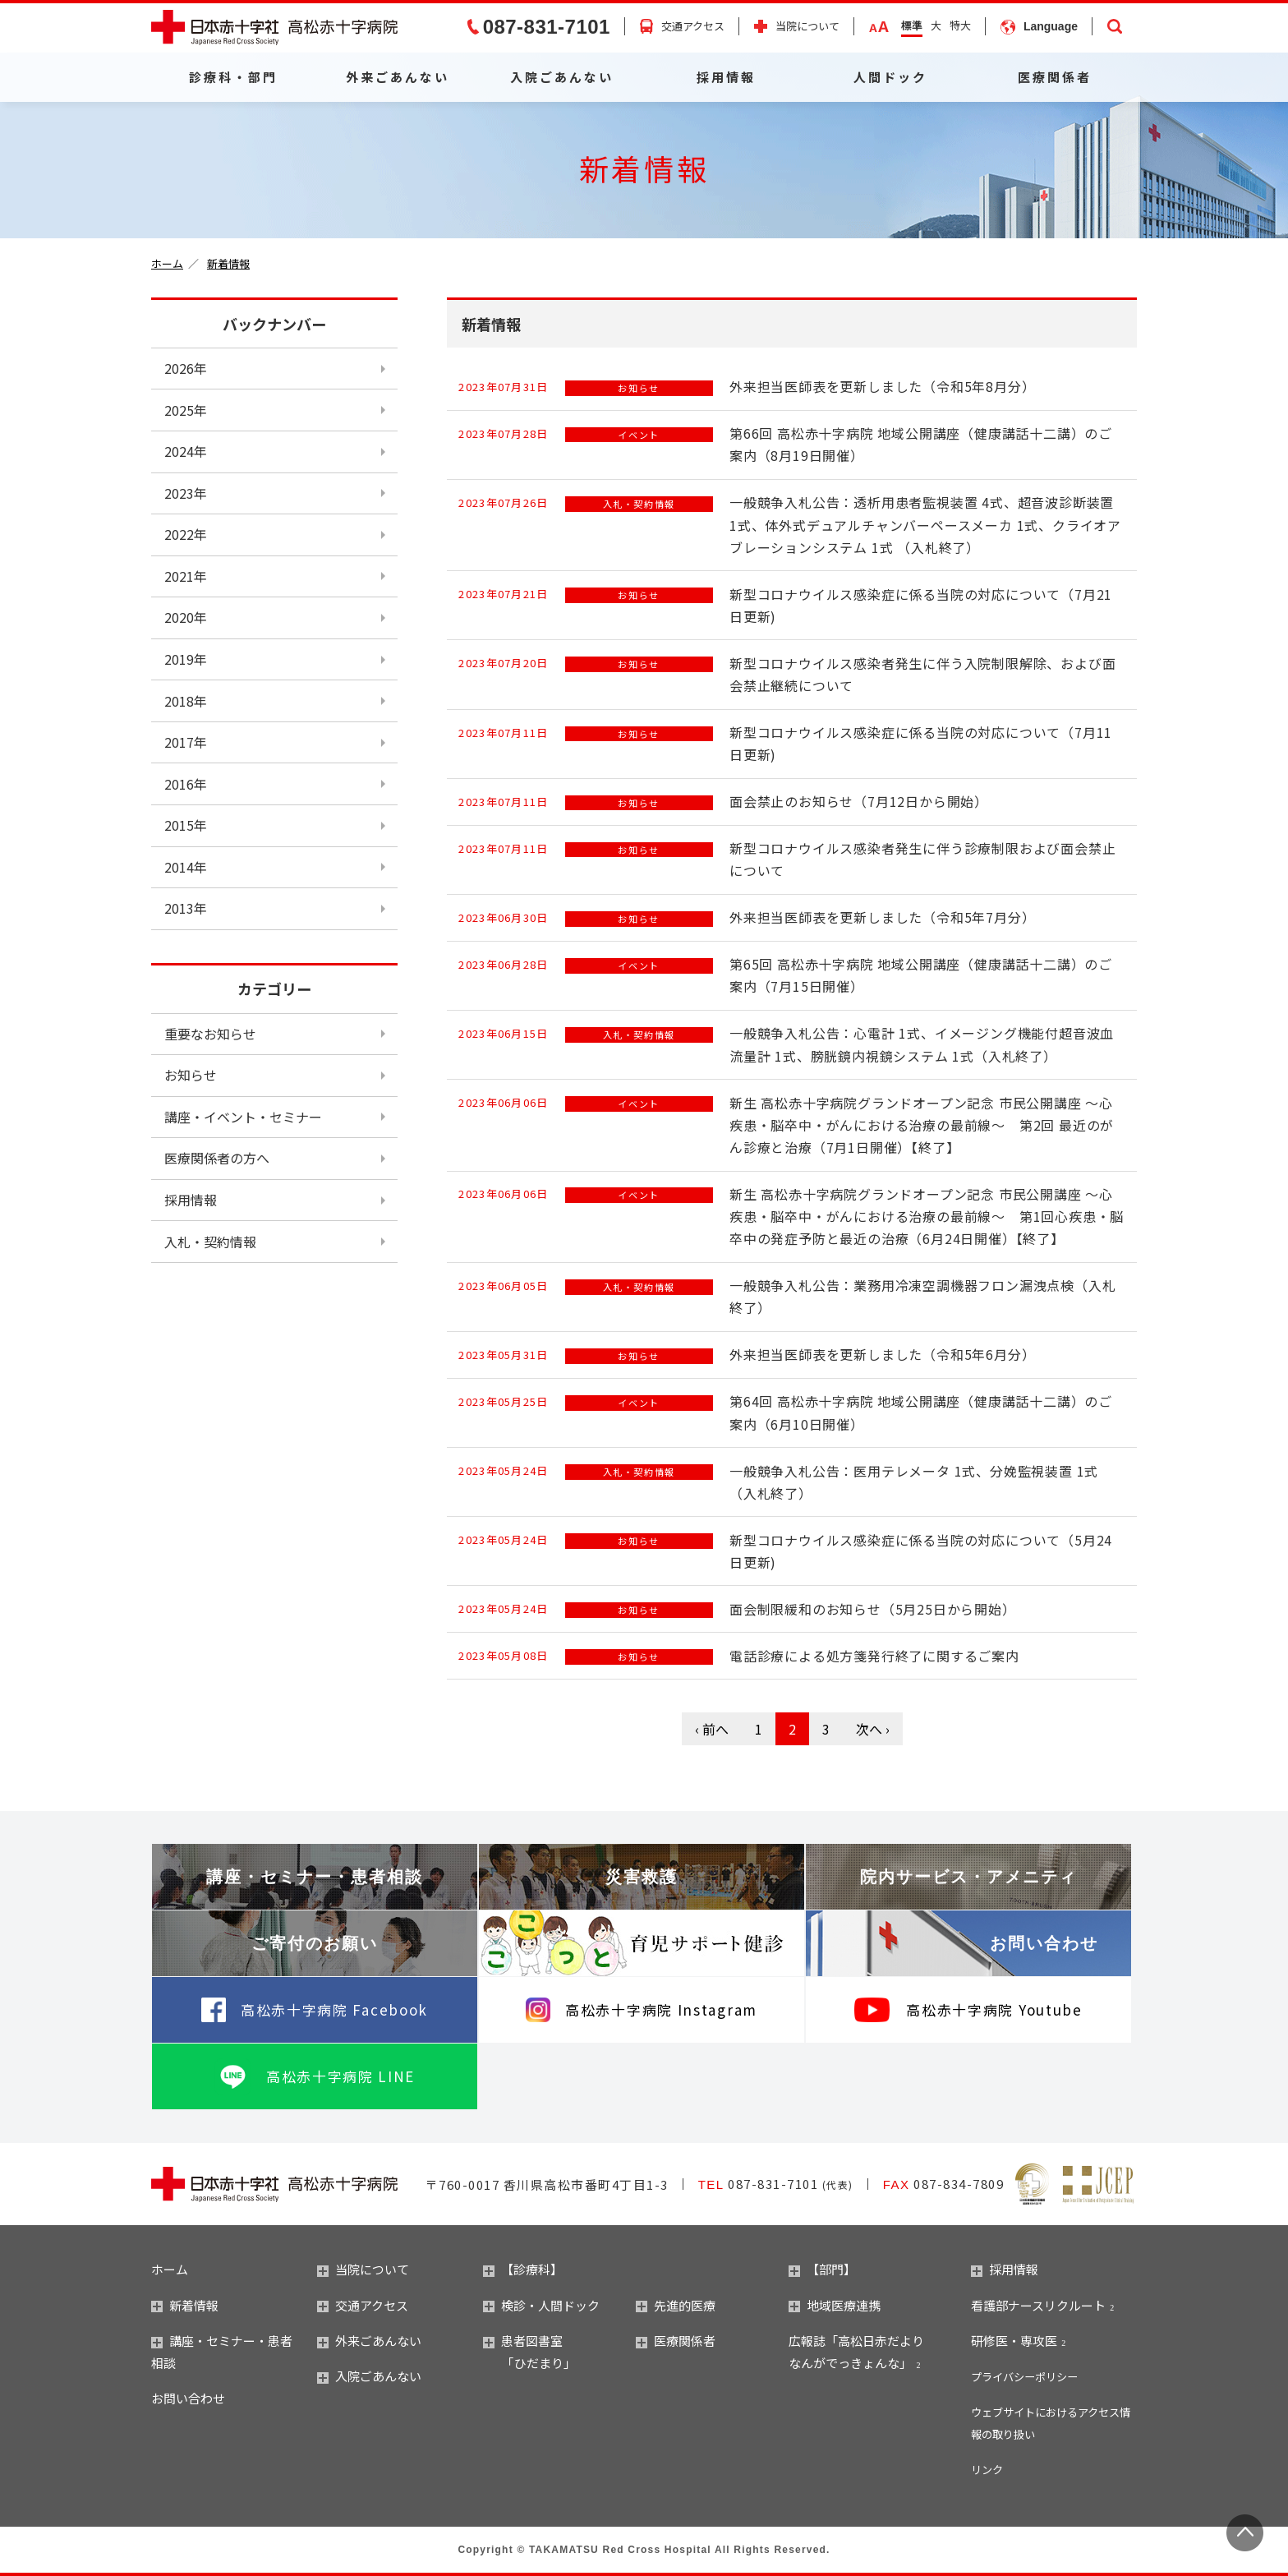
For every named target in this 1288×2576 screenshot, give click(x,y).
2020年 (185, 617)
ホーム (167, 263)
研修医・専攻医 (1014, 2340)
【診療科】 (523, 2269)
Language (1051, 26)
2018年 (185, 701)
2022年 (185, 534)
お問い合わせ (1044, 1943)
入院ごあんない (562, 76)
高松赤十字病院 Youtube (994, 2009)
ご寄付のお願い (314, 1943)
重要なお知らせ (210, 1034)
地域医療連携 (835, 2305)
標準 (911, 25)
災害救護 (641, 1877)
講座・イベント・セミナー (243, 1117)
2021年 (185, 576)
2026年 (185, 368)
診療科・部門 (233, 76)
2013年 (185, 908)
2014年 (185, 867)
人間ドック (890, 76)
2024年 (185, 451)
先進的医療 (675, 2305)
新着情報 (228, 263)
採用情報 (726, 76)
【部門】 (822, 2269)
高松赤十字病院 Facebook (334, 2009)
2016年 (185, 784)
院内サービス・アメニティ (968, 1877)
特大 (960, 25)
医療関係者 (1055, 76)
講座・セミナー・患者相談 (314, 1877)
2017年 (185, 742)
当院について (807, 27)
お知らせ (190, 1075)
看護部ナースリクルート (1038, 2305)
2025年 (185, 410)
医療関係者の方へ (216, 1158)
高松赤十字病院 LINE (340, 2076)
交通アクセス (692, 26)
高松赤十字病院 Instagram (661, 2009)
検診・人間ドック (541, 2305)
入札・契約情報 (210, 1241)
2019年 (185, 659)
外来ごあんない (397, 76)
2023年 (185, 493)
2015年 (185, 825)
